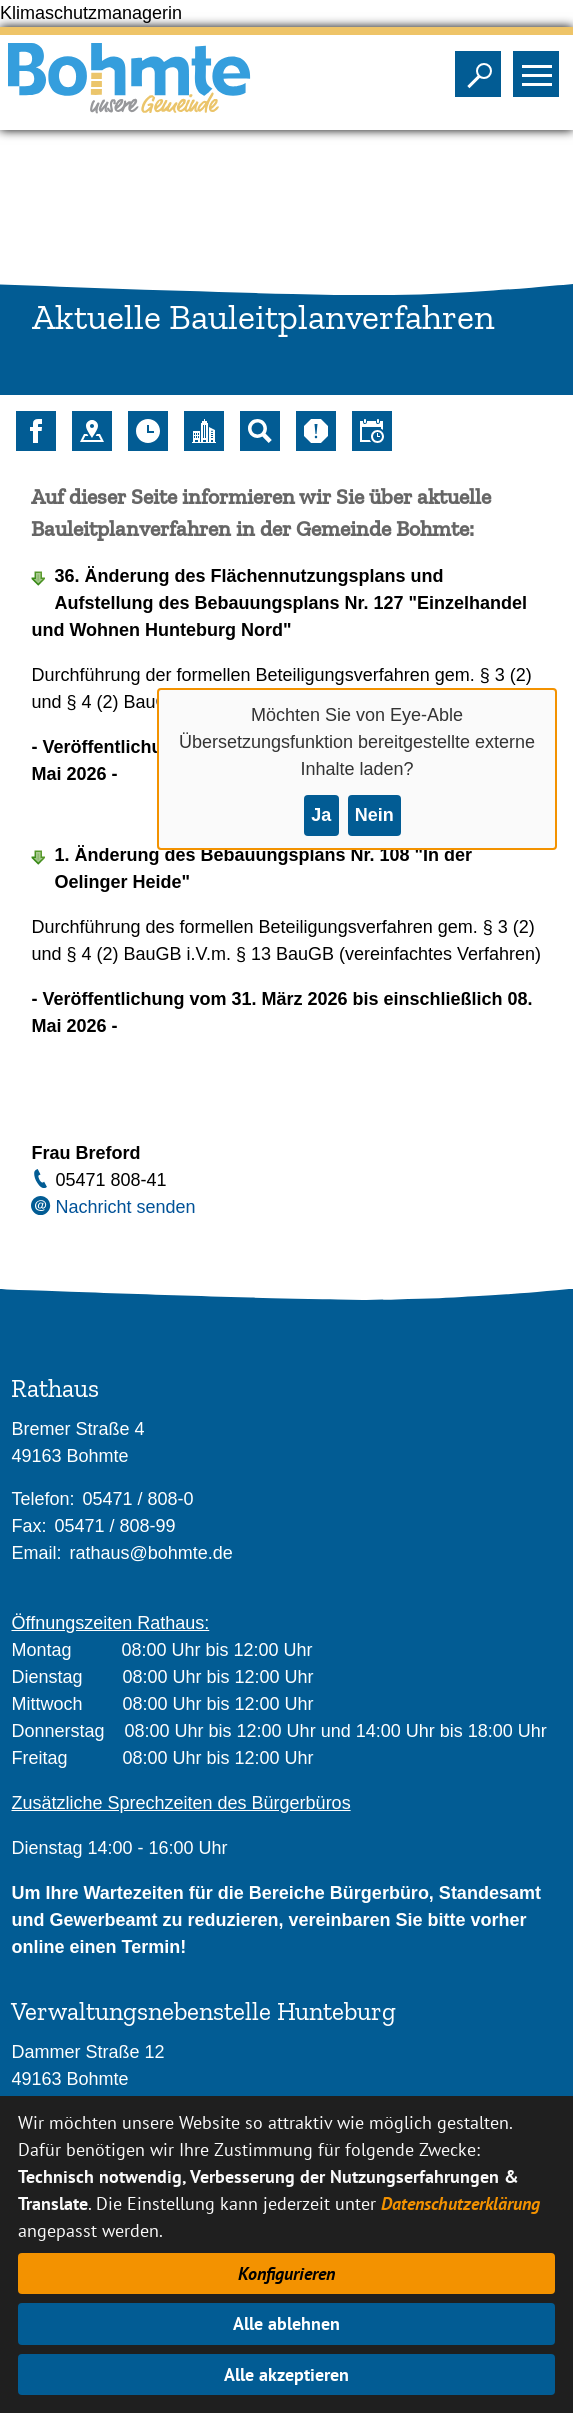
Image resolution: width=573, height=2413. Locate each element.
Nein (374, 815)
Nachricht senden (125, 1207)
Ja (321, 815)
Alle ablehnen (286, 2323)
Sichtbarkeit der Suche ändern (482, 68)
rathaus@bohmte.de (150, 1553)
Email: (36, 1553)
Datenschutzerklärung (460, 2203)
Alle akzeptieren (286, 2374)
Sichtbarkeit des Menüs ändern (540, 68)
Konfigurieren (286, 2273)
